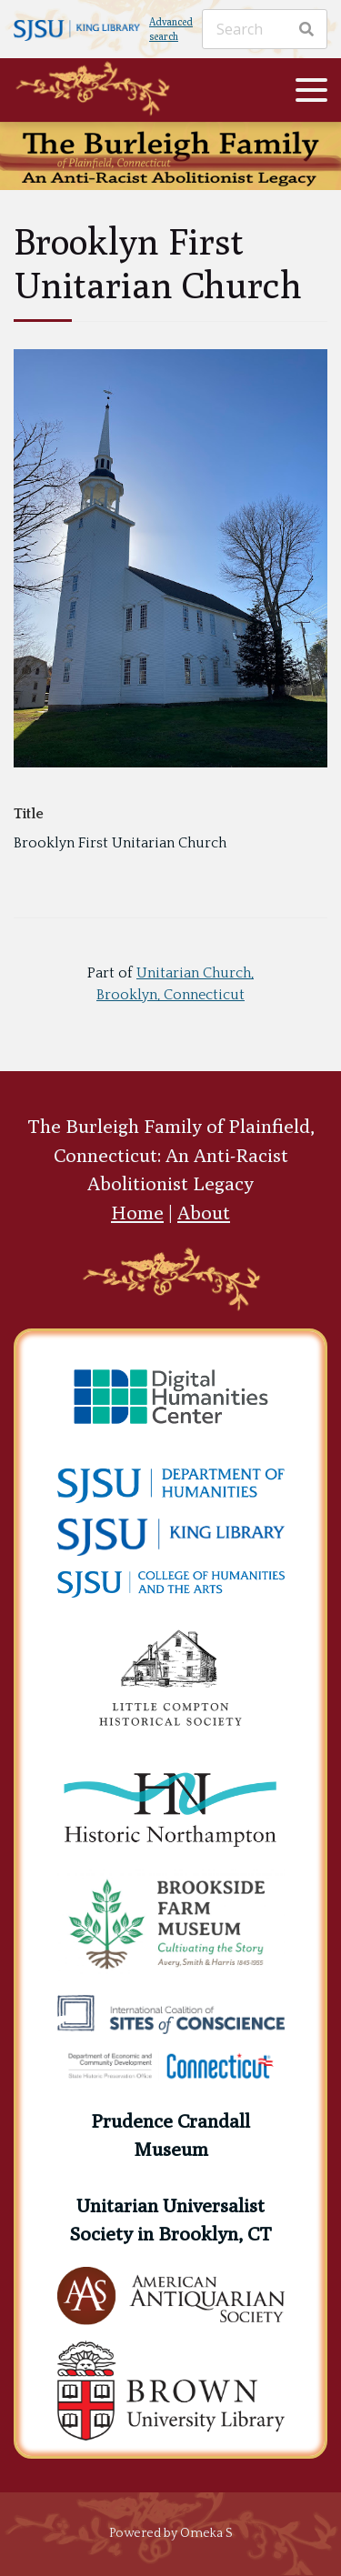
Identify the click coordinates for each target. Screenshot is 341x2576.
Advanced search (171, 29)
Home (137, 1212)
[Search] (264, 29)
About (203, 1212)
